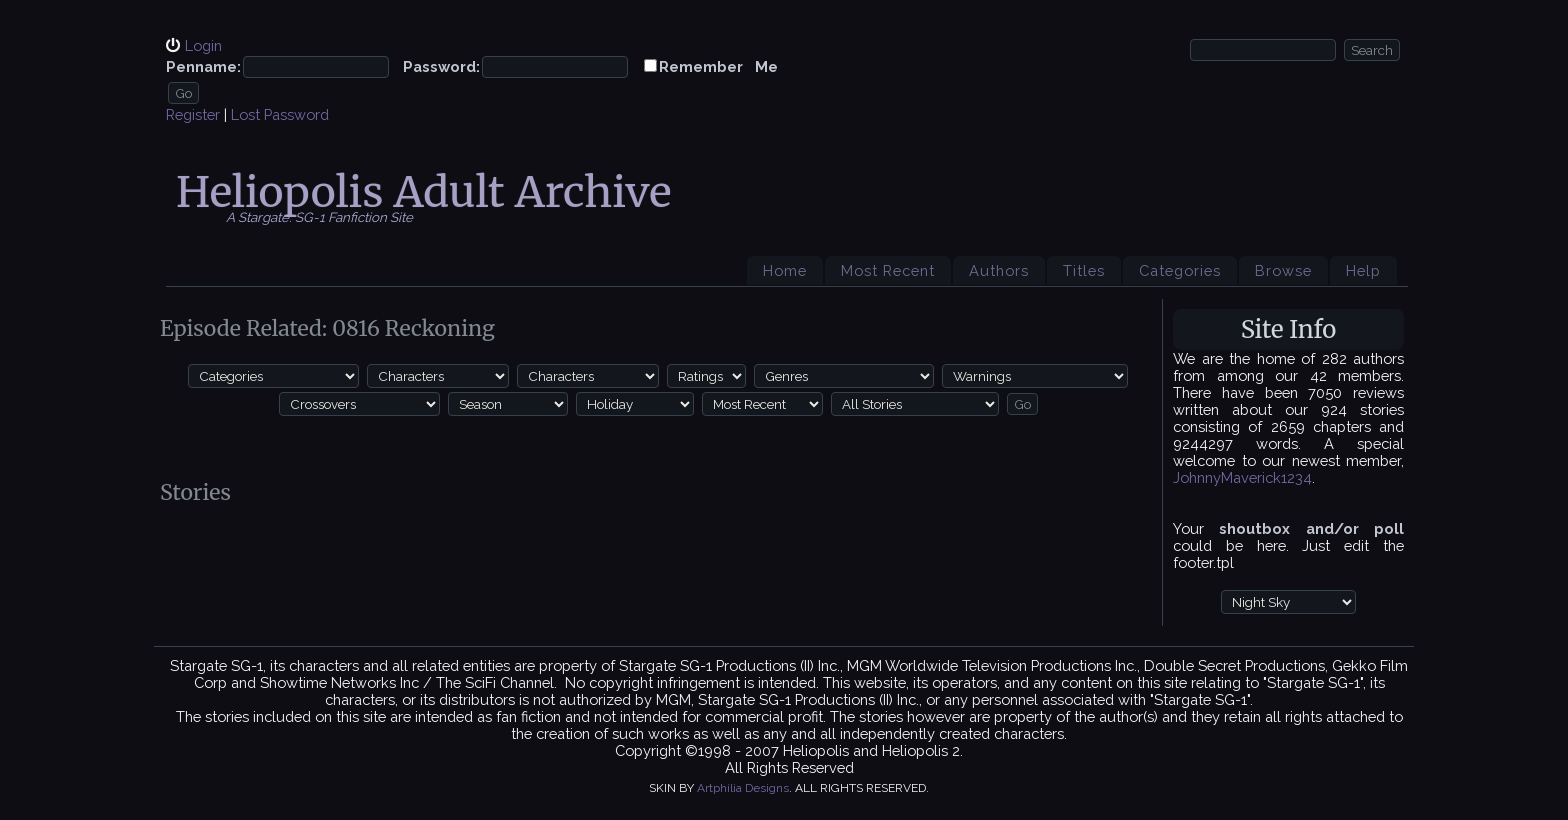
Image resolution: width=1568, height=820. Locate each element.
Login (203, 45)
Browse (1283, 270)
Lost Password (280, 114)
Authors (999, 270)
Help (1363, 270)
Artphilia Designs (743, 788)
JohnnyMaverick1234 (1242, 477)
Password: (441, 66)
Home (785, 270)
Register (193, 114)
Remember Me (718, 66)
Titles (1084, 270)
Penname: (203, 66)
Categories (1180, 270)
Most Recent (888, 270)
